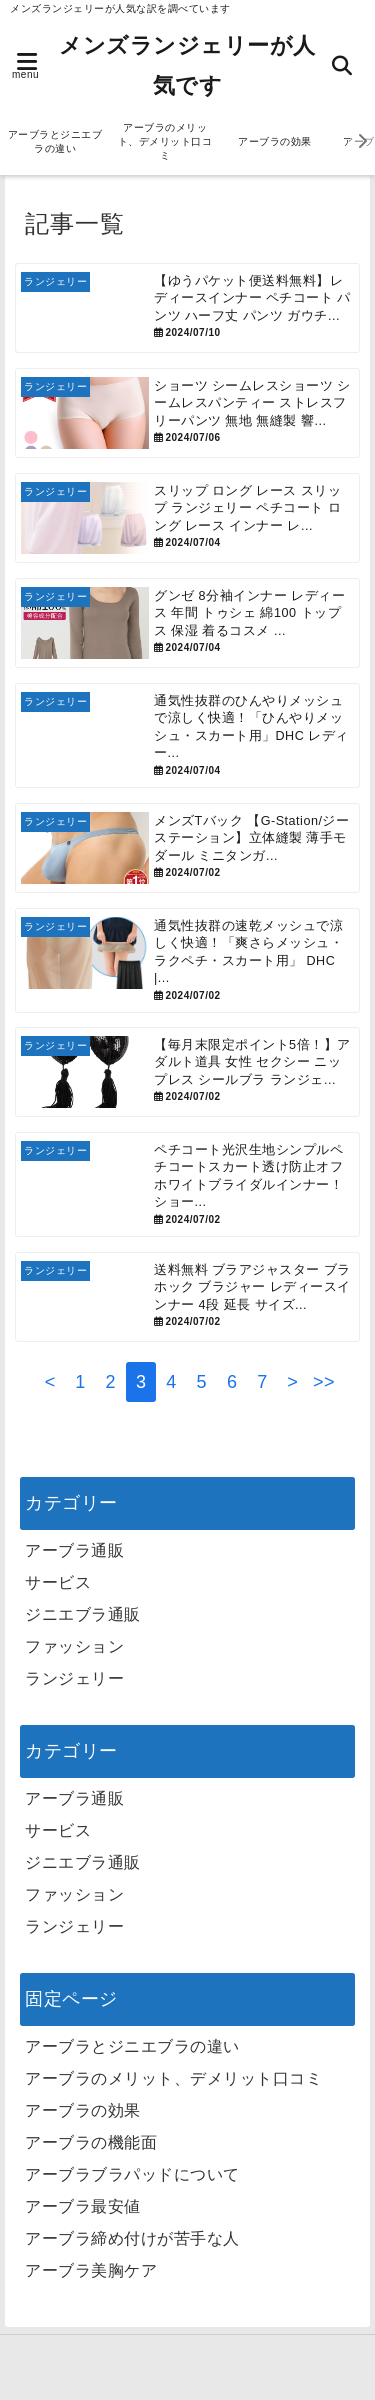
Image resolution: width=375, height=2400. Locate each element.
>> (324, 1382)
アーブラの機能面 (91, 2142)
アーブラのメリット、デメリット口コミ (165, 141)
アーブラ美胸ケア (91, 2270)
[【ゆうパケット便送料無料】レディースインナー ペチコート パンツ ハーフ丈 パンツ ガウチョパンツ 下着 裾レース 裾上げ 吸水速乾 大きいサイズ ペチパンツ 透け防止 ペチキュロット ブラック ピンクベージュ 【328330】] (187, 308)
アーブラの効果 (275, 141)
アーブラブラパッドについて (132, 2174)
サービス (58, 1582)
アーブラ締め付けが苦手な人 (132, 2238)
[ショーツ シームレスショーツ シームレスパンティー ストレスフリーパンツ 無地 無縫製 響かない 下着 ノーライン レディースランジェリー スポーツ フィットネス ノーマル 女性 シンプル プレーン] (187, 413)
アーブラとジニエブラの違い (55, 141)
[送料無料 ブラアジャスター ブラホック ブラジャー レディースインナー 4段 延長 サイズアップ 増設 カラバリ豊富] (187, 1297)
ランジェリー (74, 1678)
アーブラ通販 (74, 1550)
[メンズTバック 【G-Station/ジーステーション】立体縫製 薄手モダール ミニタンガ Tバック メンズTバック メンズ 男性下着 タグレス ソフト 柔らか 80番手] (187, 848)
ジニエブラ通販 (83, 1614)
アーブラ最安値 (83, 2206)
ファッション (74, 1646)
